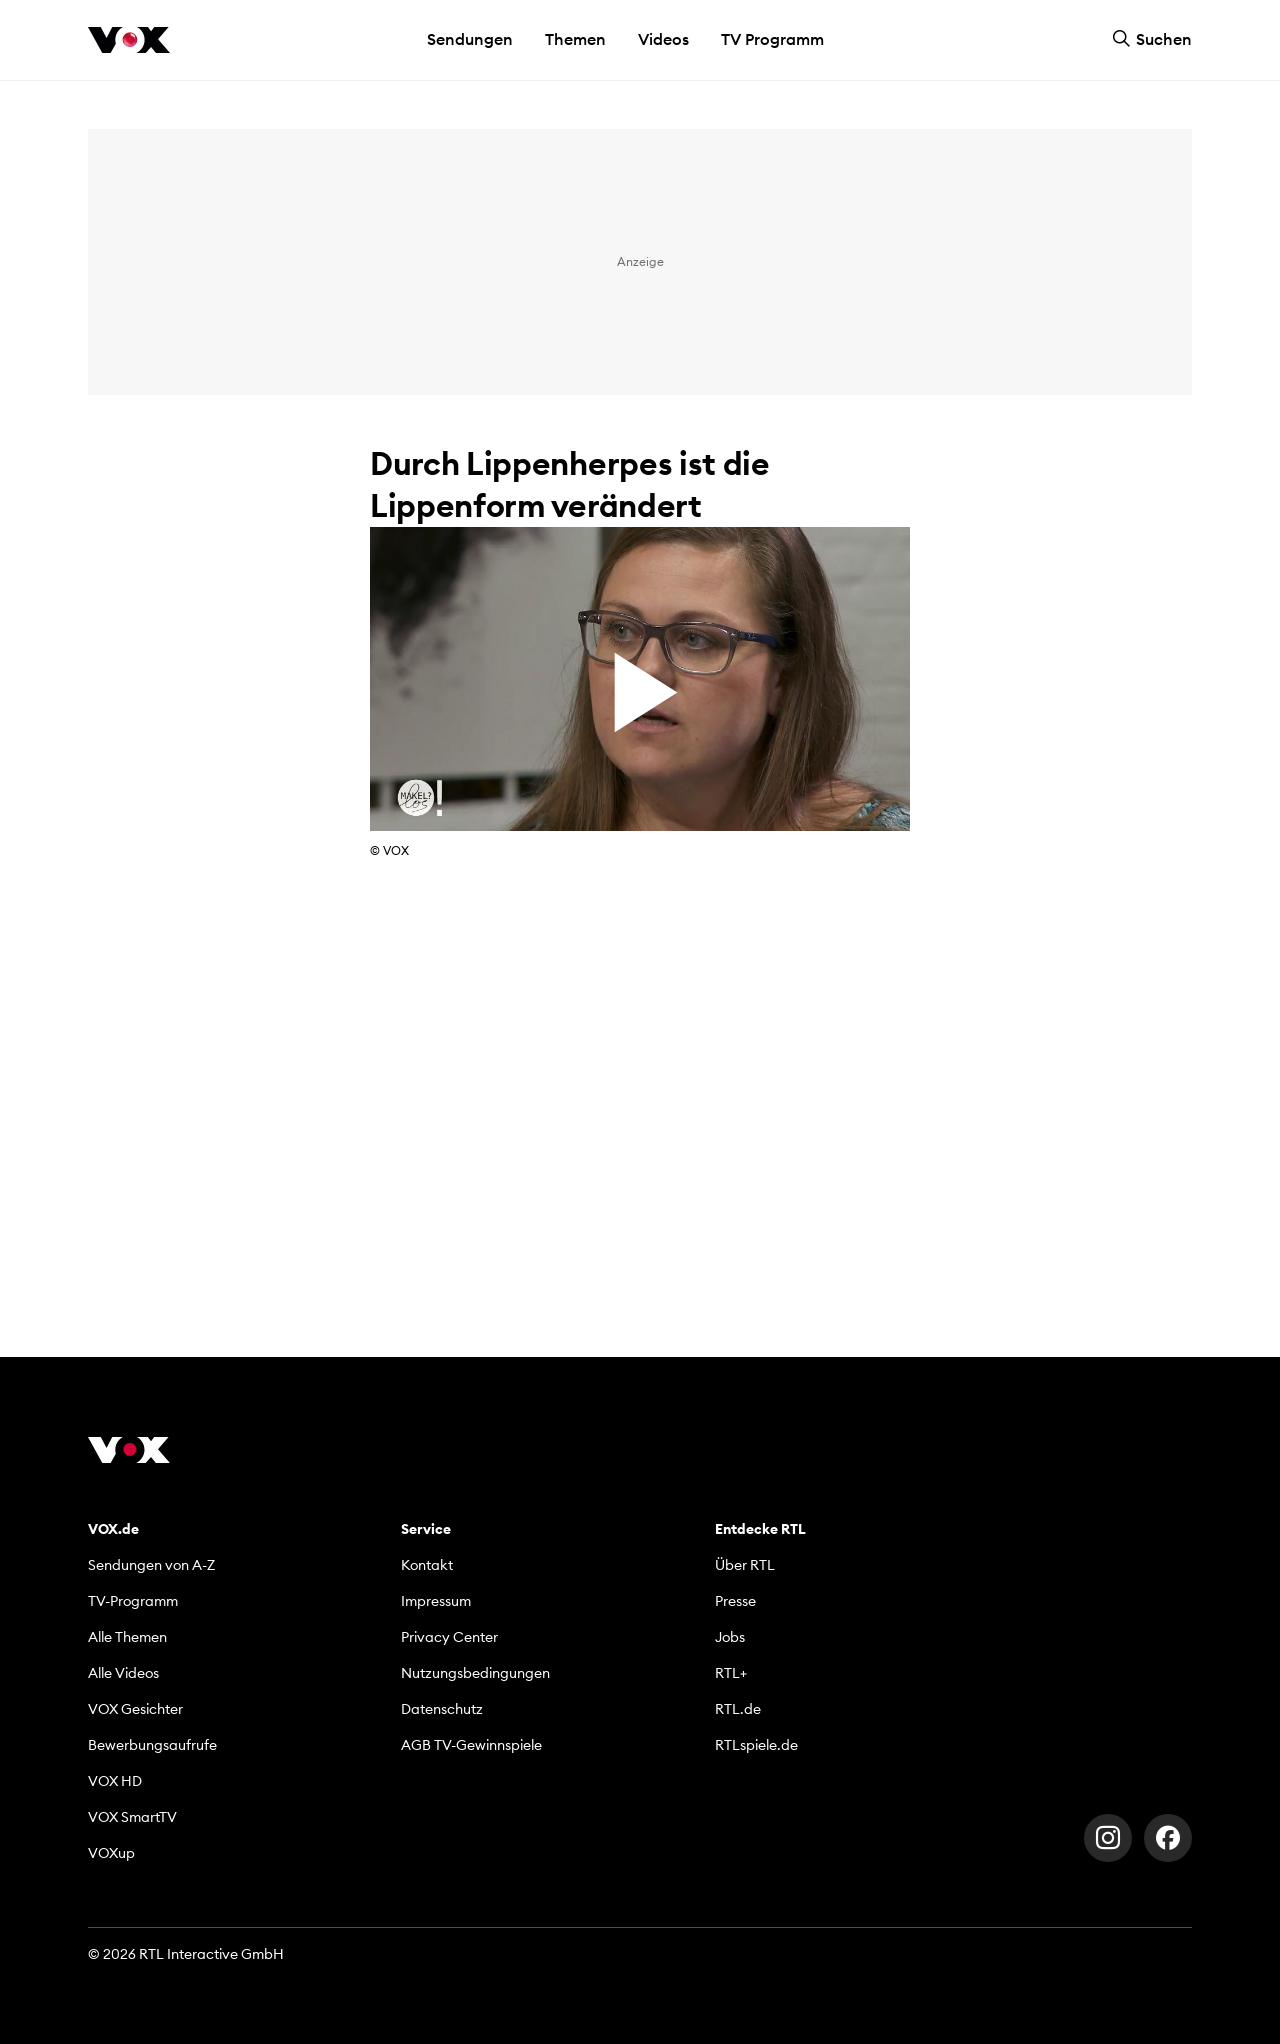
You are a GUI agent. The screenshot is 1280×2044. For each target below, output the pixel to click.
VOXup (111, 1853)
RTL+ (731, 1673)
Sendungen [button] (470, 39)
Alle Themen (127, 1637)
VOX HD (115, 1781)
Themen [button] (575, 39)
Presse (735, 1601)
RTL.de (738, 1709)
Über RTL (745, 1565)
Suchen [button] (1152, 39)
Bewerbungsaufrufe (152, 1745)
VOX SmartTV (132, 1817)
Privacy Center (449, 1637)
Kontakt (427, 1565)
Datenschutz (442, 1709)
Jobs (730, 1637)
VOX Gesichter (135, 1709)
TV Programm (772, 39)
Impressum (436, 1601)
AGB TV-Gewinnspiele (471, 1745)
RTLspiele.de (756, 1745)
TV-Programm (133, 1601)
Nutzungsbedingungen (475, 1673)
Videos (663, 39)
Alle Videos (123, 1673)
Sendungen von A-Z (151, 1565)
